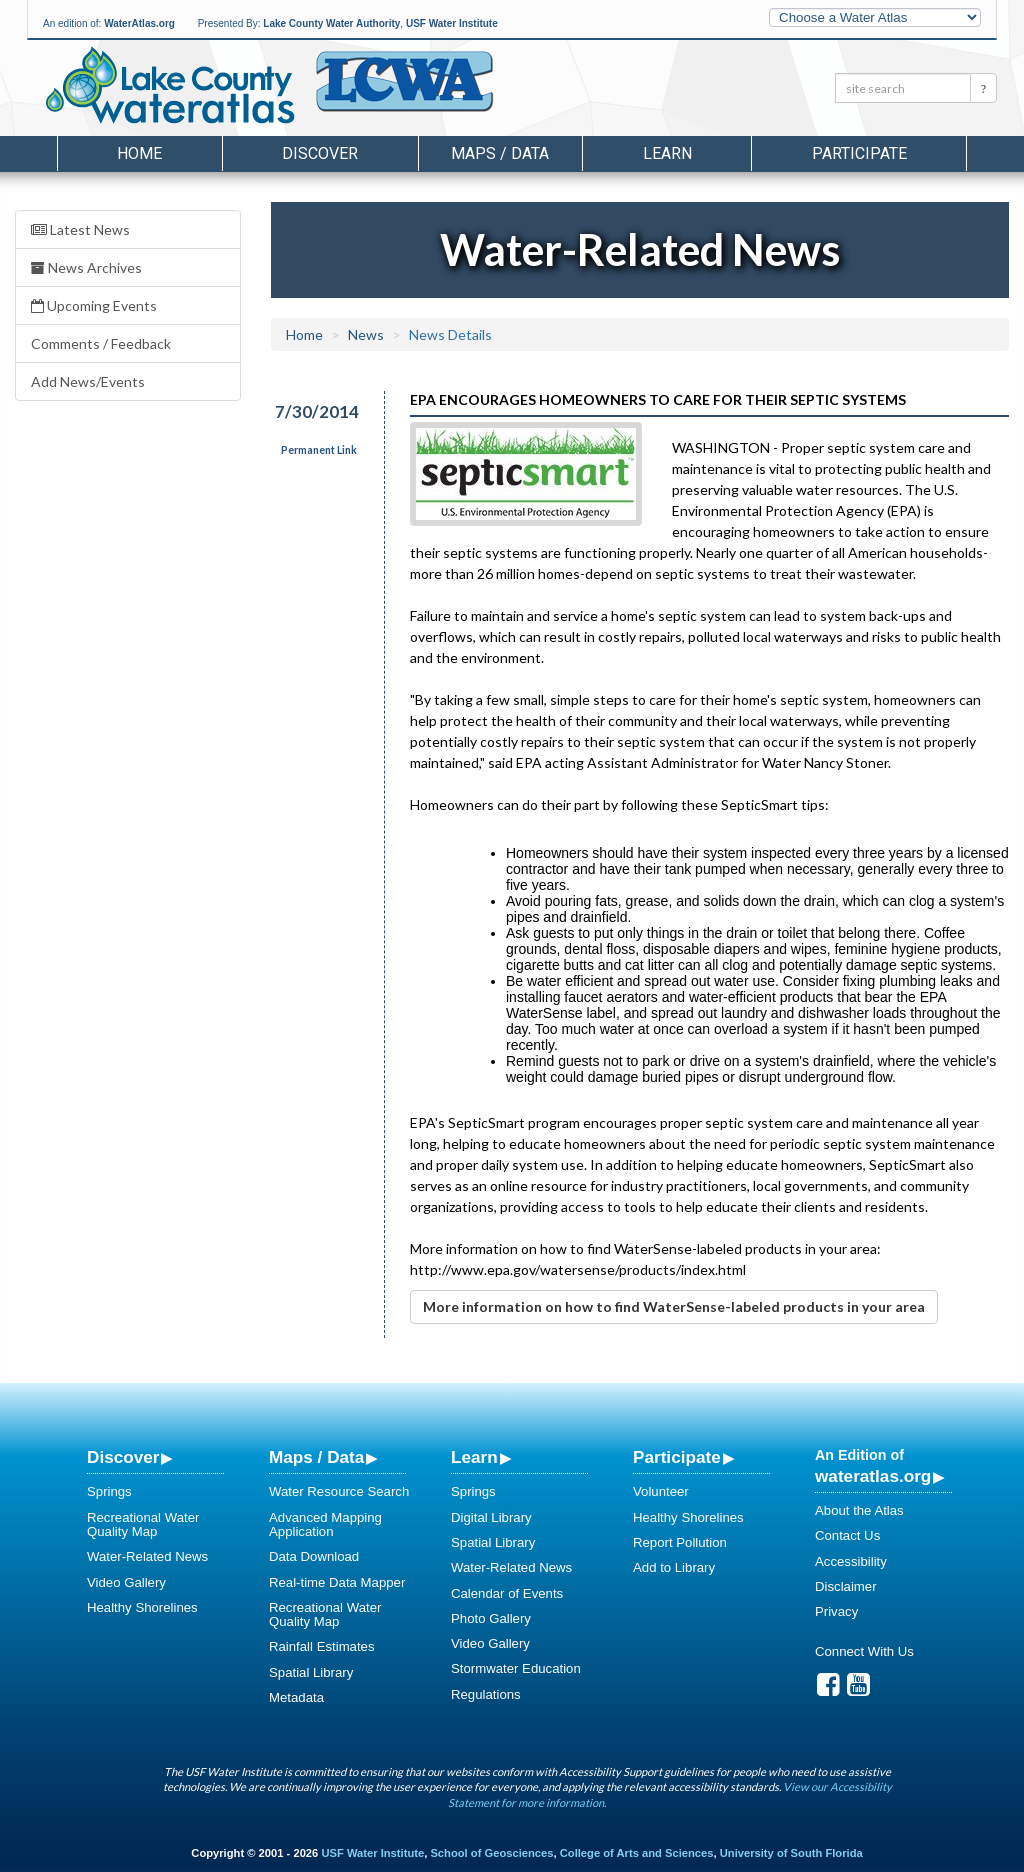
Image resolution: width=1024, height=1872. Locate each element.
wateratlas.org (873, 1476)
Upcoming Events (94, 305)
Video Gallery (126, 1582)
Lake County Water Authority (331, 23)
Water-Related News (147, 1556)
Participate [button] (859, 153)
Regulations (486, 1694)
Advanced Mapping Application (325, 1524)
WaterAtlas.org (139, 23)
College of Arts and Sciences (637, 1853)
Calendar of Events (507, 1593)
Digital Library (491, 1517)
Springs (109, 1491)
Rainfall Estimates (322, 1646)
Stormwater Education (516, 1668)
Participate (677, 1457)
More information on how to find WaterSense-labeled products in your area (674, 1306)
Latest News (80, 229)
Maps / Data (316, 1457)
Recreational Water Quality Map (143, 1524)
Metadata (296, 1697)
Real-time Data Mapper (337, 1582)
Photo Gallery (491, 1618)
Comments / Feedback (101, 343)
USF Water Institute (452, 23)
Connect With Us (864, 1651)
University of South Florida (791, 1853)
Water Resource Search (339, 1491)
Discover (123, 1457)
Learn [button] (667, 153)
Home (139, 153)
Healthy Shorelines (142, 1607)
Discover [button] (320, 153)
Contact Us (847, 1535)
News (366, 334)
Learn (474, 1457)
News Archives (86, 267)
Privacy (836, 1611)
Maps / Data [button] (500, 153)
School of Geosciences (491, 1853)
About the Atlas (859, 1510)
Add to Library (674, 1567)
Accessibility (851, 1561)
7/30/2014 (317, 411)
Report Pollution (680, 1542)
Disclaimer (846, 1586)
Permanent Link (319, 450)
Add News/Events (88, 381)
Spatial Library (311, 1672)
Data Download (314, 1556)
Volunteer (661, 1491)
